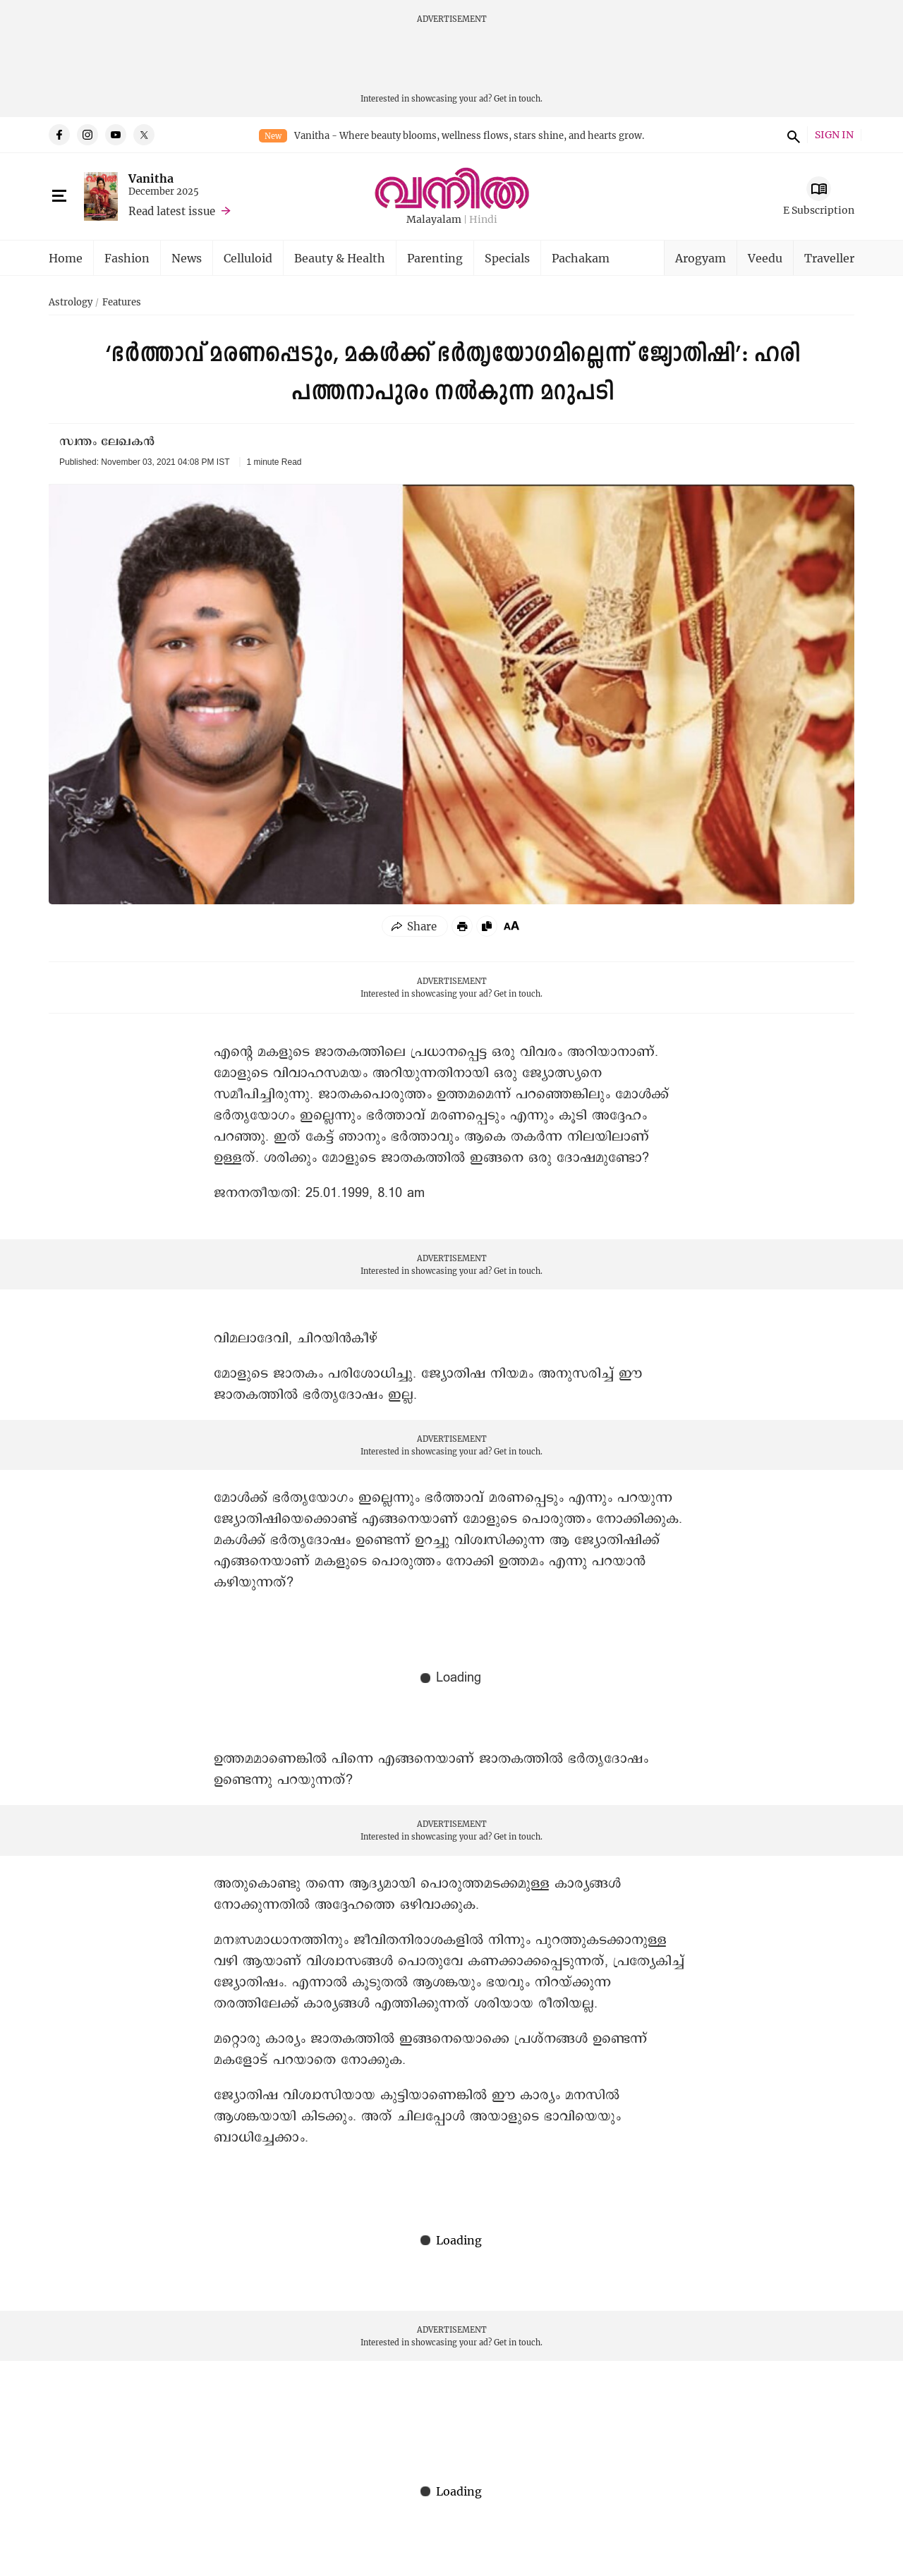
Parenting (435, 257)
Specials (507, 257)
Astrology (70, 302)
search (791, 134)
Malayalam (433, 220)
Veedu (765, 257)
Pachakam (581, 257)
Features (121, 302)
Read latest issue (171, 211)
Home (66, 257)
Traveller (829, 257)
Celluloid (248, 257)
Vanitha (151, 178)
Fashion (127, 257)
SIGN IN (834, 135)
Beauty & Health (339, 257)
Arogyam (700, 257)
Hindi (483, 220)
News (186, 257)
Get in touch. (518, 98)
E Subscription (818, 210)
